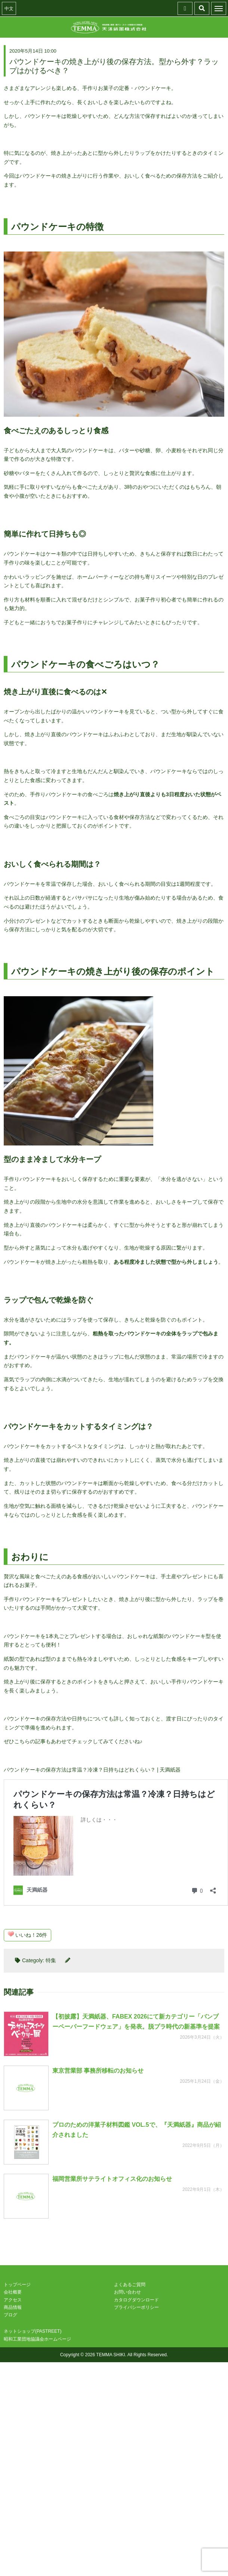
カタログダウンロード (136, 2300)
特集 (51, 1960)
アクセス (13, 2300)
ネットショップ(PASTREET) (32, 2331)
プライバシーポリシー (136, 2307)
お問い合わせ (127, 2292)
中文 (8, 8)
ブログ (10, 2314)
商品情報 (13, 2307)
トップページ (17, 2284)
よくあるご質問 (129, 2284)
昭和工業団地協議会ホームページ (37, 2339)
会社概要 (13, 2292)
